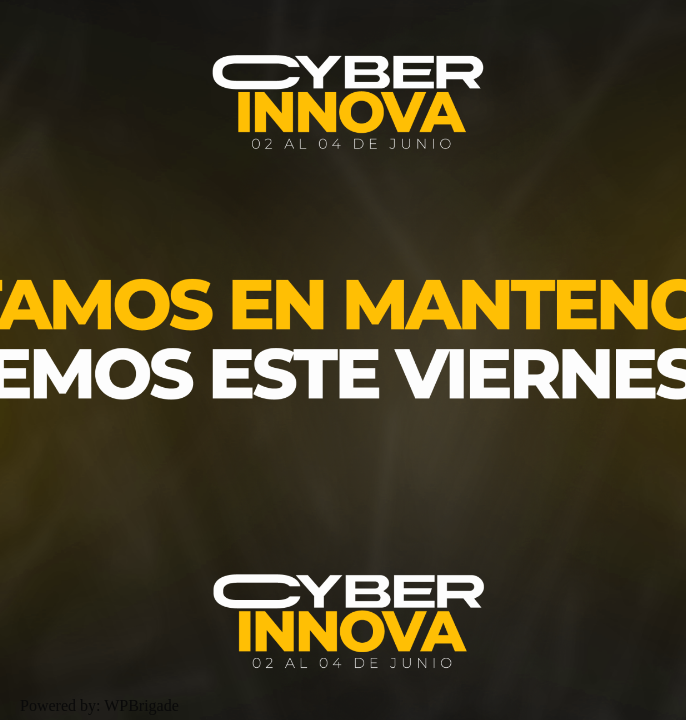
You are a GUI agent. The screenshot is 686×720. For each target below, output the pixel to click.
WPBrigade (141, 705)
